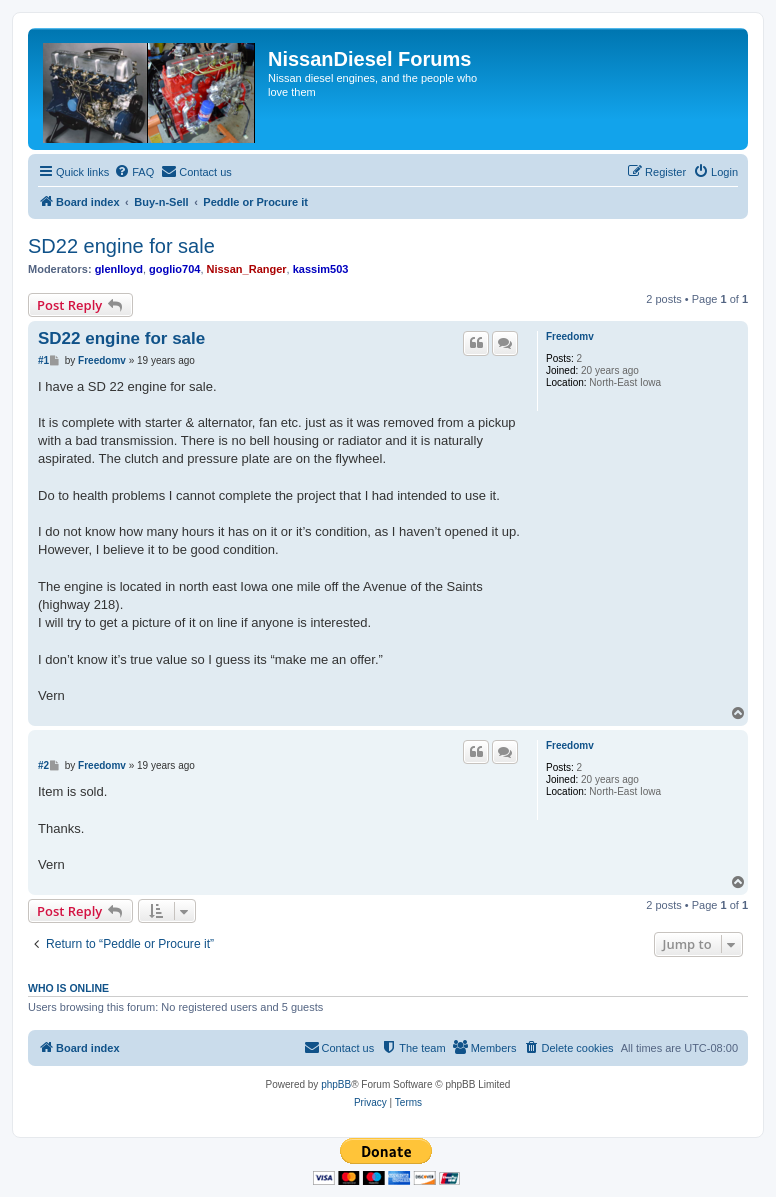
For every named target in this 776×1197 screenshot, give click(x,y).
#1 (43, 360)
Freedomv (570, 336)
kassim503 (321, 269)
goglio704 (174, 269)
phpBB (336, 1084)
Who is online (68, 988)
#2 (43, 765)
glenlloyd (119, 269)
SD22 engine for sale (121, 246)
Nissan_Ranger (247, 269)
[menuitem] (134, 172)
